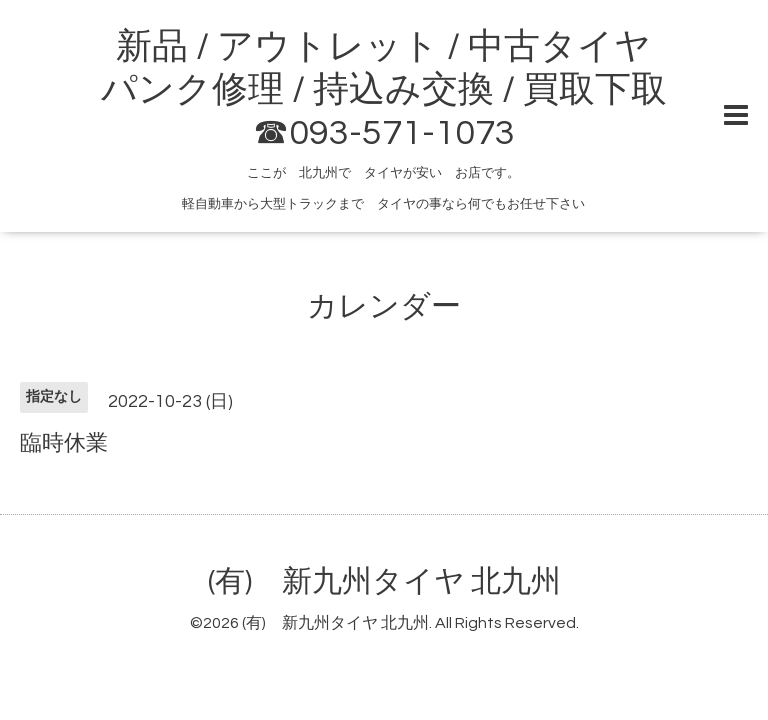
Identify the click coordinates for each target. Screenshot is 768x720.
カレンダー (384, 306)
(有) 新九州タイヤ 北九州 (384, 581)
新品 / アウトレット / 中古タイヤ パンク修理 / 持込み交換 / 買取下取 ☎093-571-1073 (384, 90)
